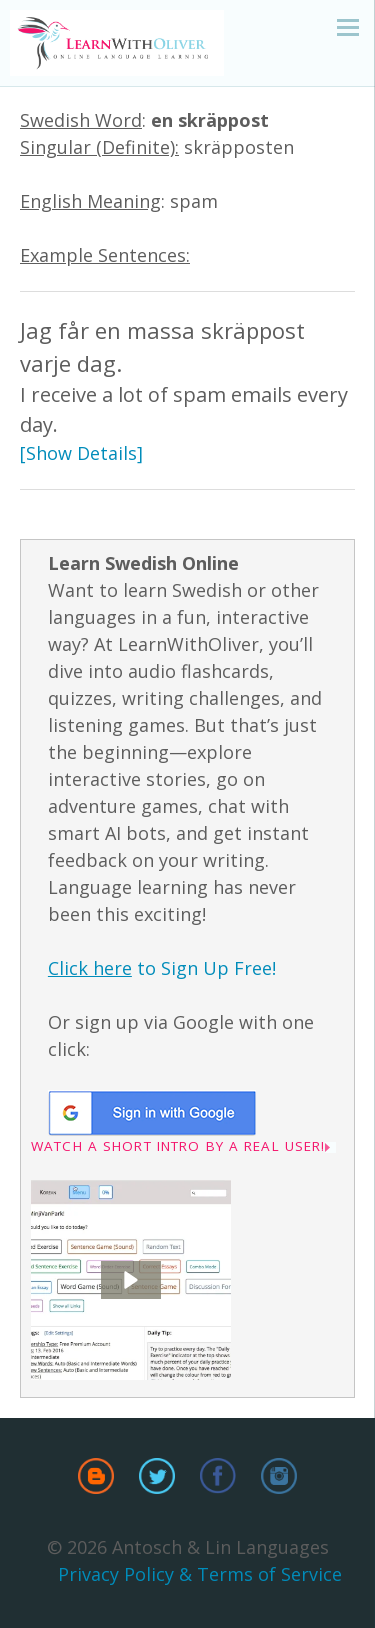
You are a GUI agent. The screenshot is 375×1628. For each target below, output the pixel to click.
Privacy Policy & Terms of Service (200, 1574)
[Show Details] (81, 453)
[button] (131, 1280)
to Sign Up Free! (162, 968)
